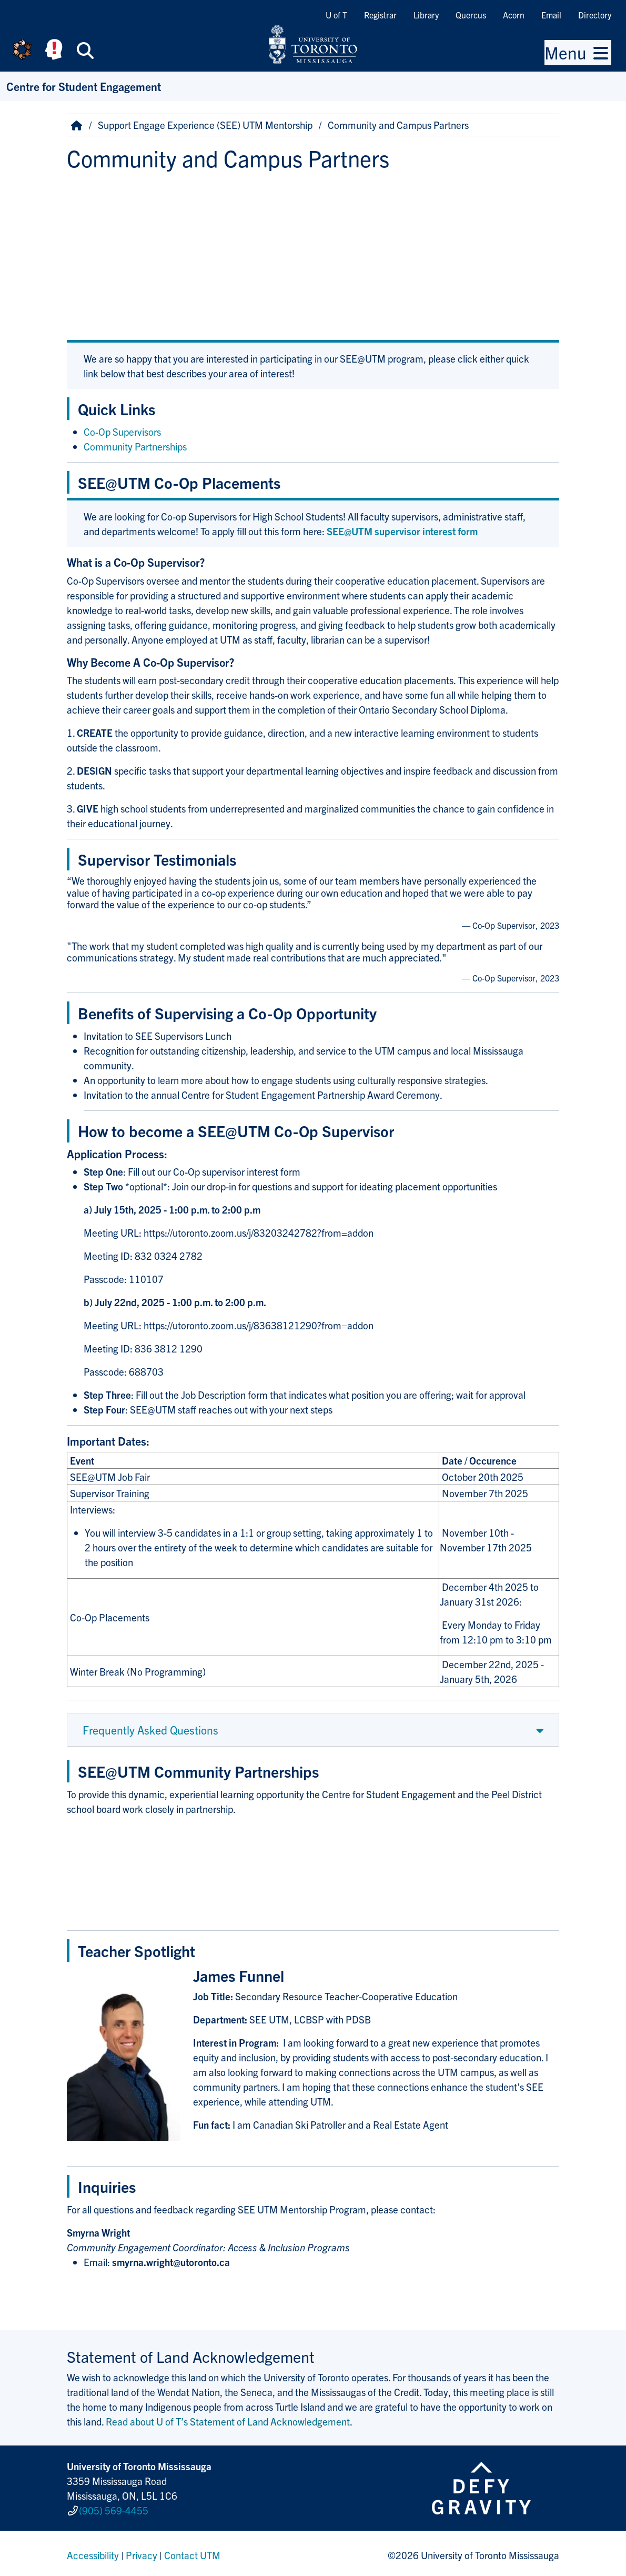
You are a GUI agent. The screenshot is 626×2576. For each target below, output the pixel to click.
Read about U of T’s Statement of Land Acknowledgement (228, 2421)
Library (426, 14)
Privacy (141, 2551)
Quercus (471, 14)
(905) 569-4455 (113, 2508)
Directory (594, 14)
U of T (336, 14)
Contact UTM (192, 2551)
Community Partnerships (135, 446)
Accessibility (93, 2551)
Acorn (513, 14)
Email (551, 14)
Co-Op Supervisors (122, 431)
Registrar (380, 14)
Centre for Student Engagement (83, 86)
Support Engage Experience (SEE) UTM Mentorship (205, 124)
